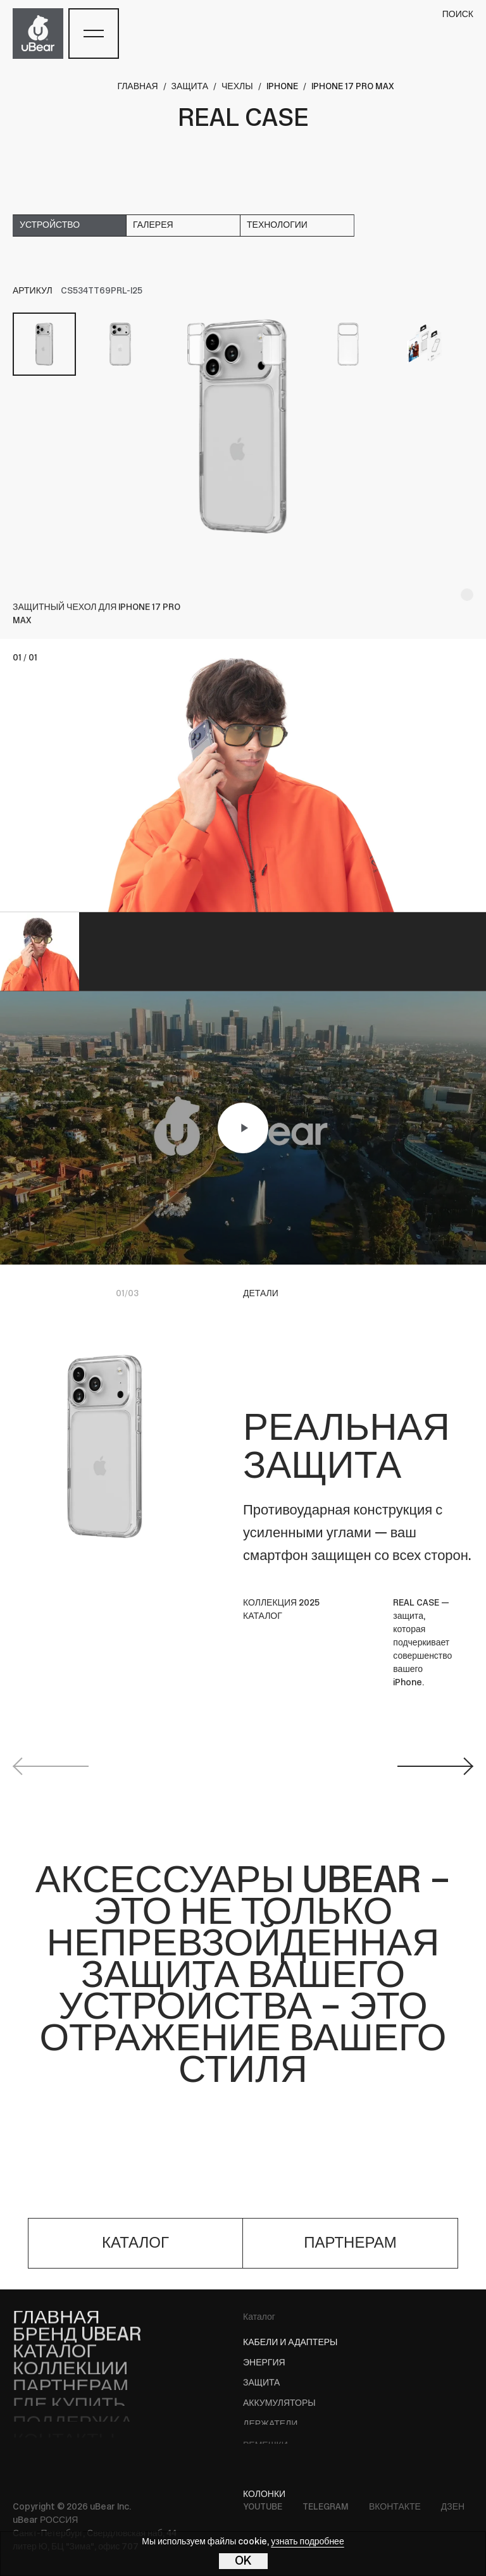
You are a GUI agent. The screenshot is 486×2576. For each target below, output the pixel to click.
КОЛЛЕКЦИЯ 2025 (281, 1603)
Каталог (259, 2317)
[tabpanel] (243, 426)
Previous (51, 1766)
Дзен (452, 2507)
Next (435, 1766)
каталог (135, 2243)
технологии (277, 225)
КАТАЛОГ (262, 1616)
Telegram (325, 2507)
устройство (50, 225)
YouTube (262, 2507)
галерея (153, 225)
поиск (457, 15)
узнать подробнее (307, 2542)
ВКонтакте (395, 2507)
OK (243, 2561)
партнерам (350, 2243)
